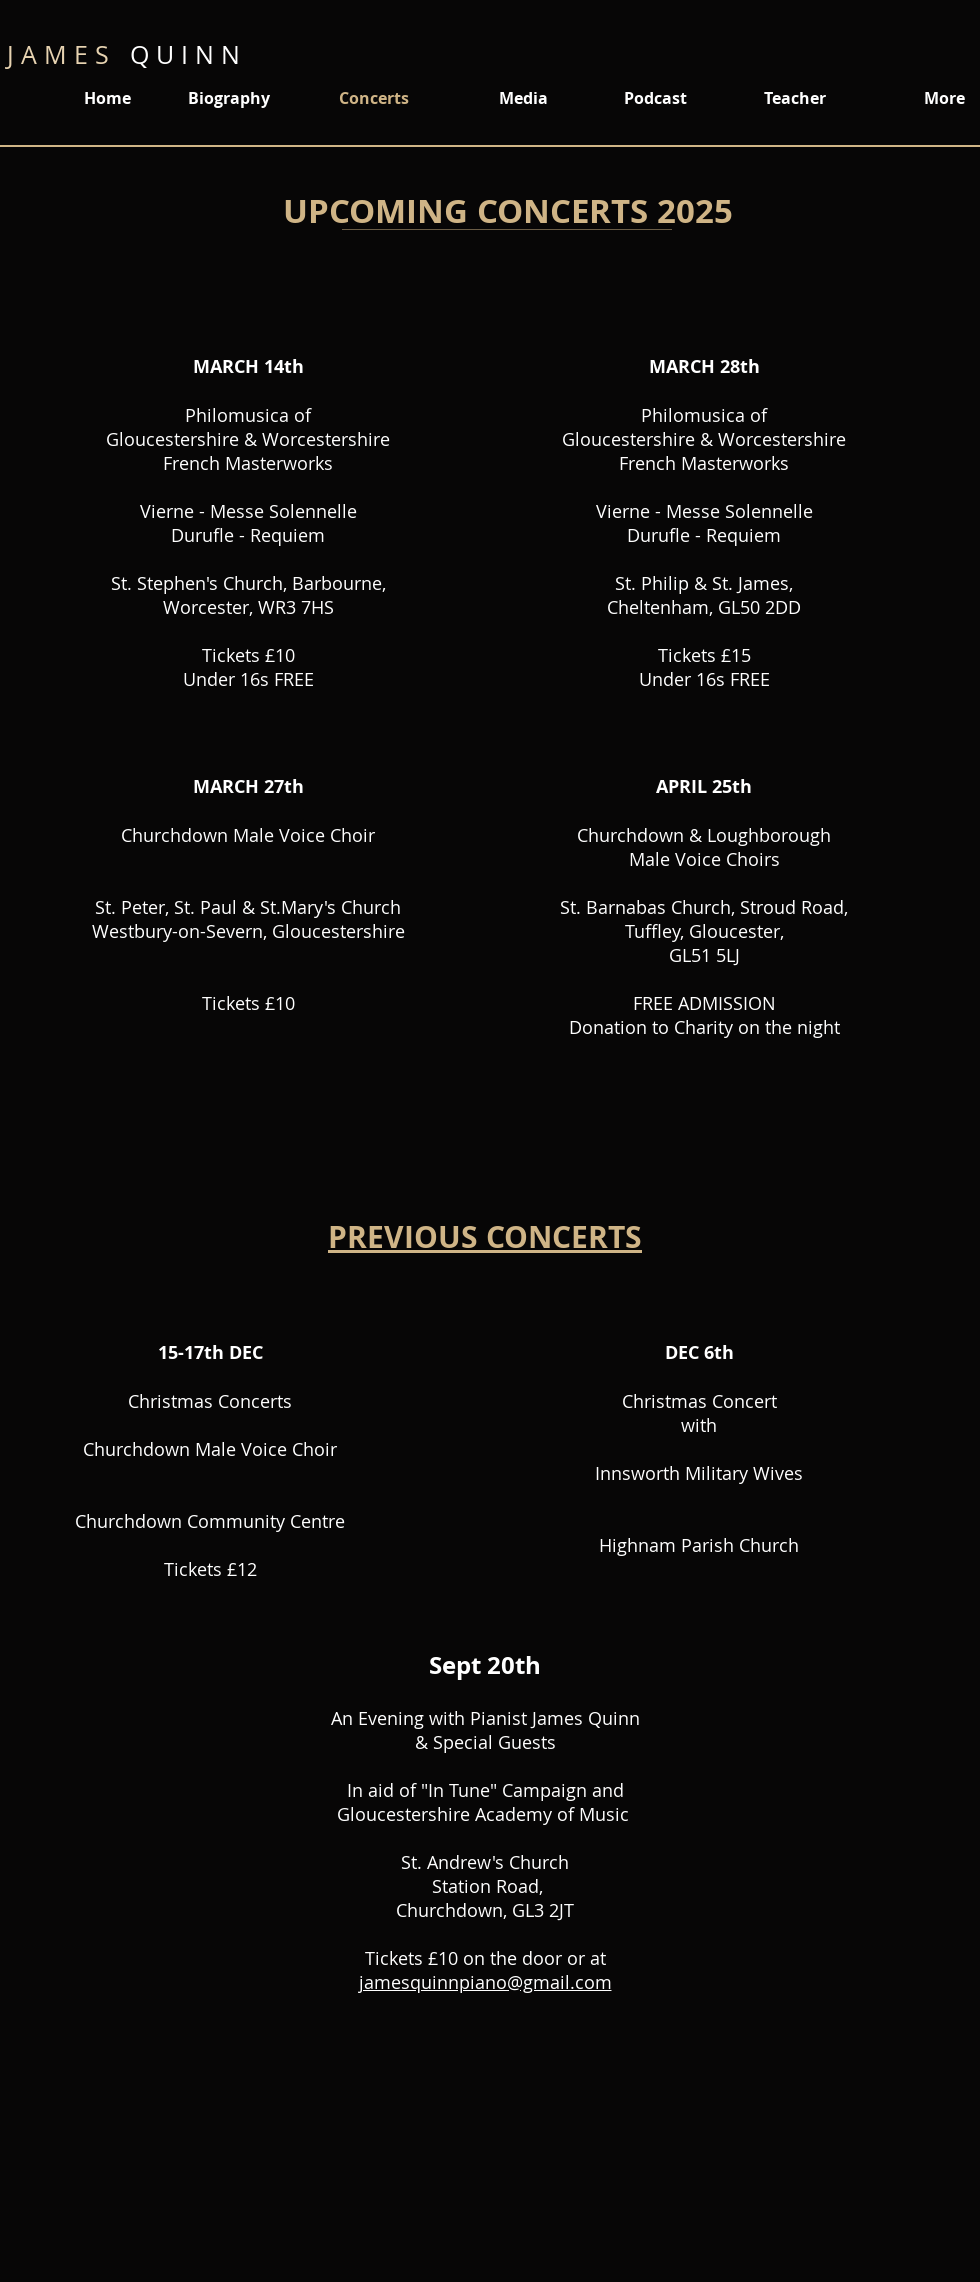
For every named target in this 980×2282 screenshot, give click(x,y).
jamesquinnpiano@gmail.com (485, 1982)
